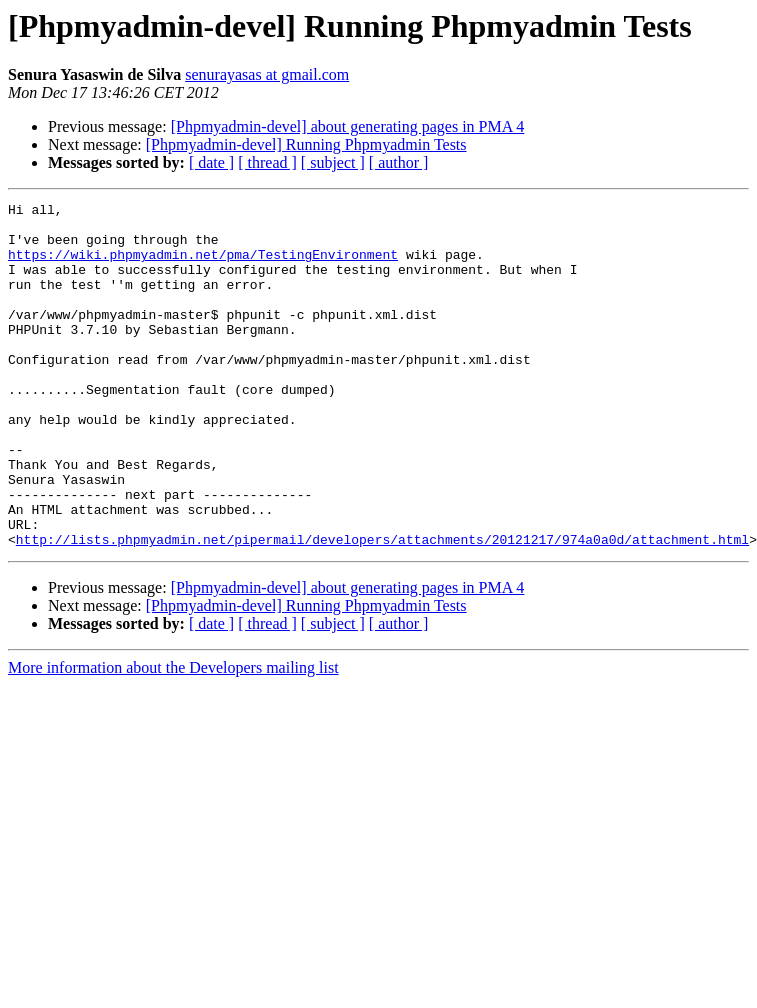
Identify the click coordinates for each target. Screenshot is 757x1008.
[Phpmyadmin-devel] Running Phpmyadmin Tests (306, 144)
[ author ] (399, 162)
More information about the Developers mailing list (173, 736)
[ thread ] (267, 162)
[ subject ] (333, 162)
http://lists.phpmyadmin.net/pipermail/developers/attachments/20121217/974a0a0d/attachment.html (382, 608)
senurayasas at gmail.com (267, 74)
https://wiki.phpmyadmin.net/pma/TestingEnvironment (203, 266)
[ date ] (211, 162)
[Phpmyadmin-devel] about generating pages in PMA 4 (348, 126)
